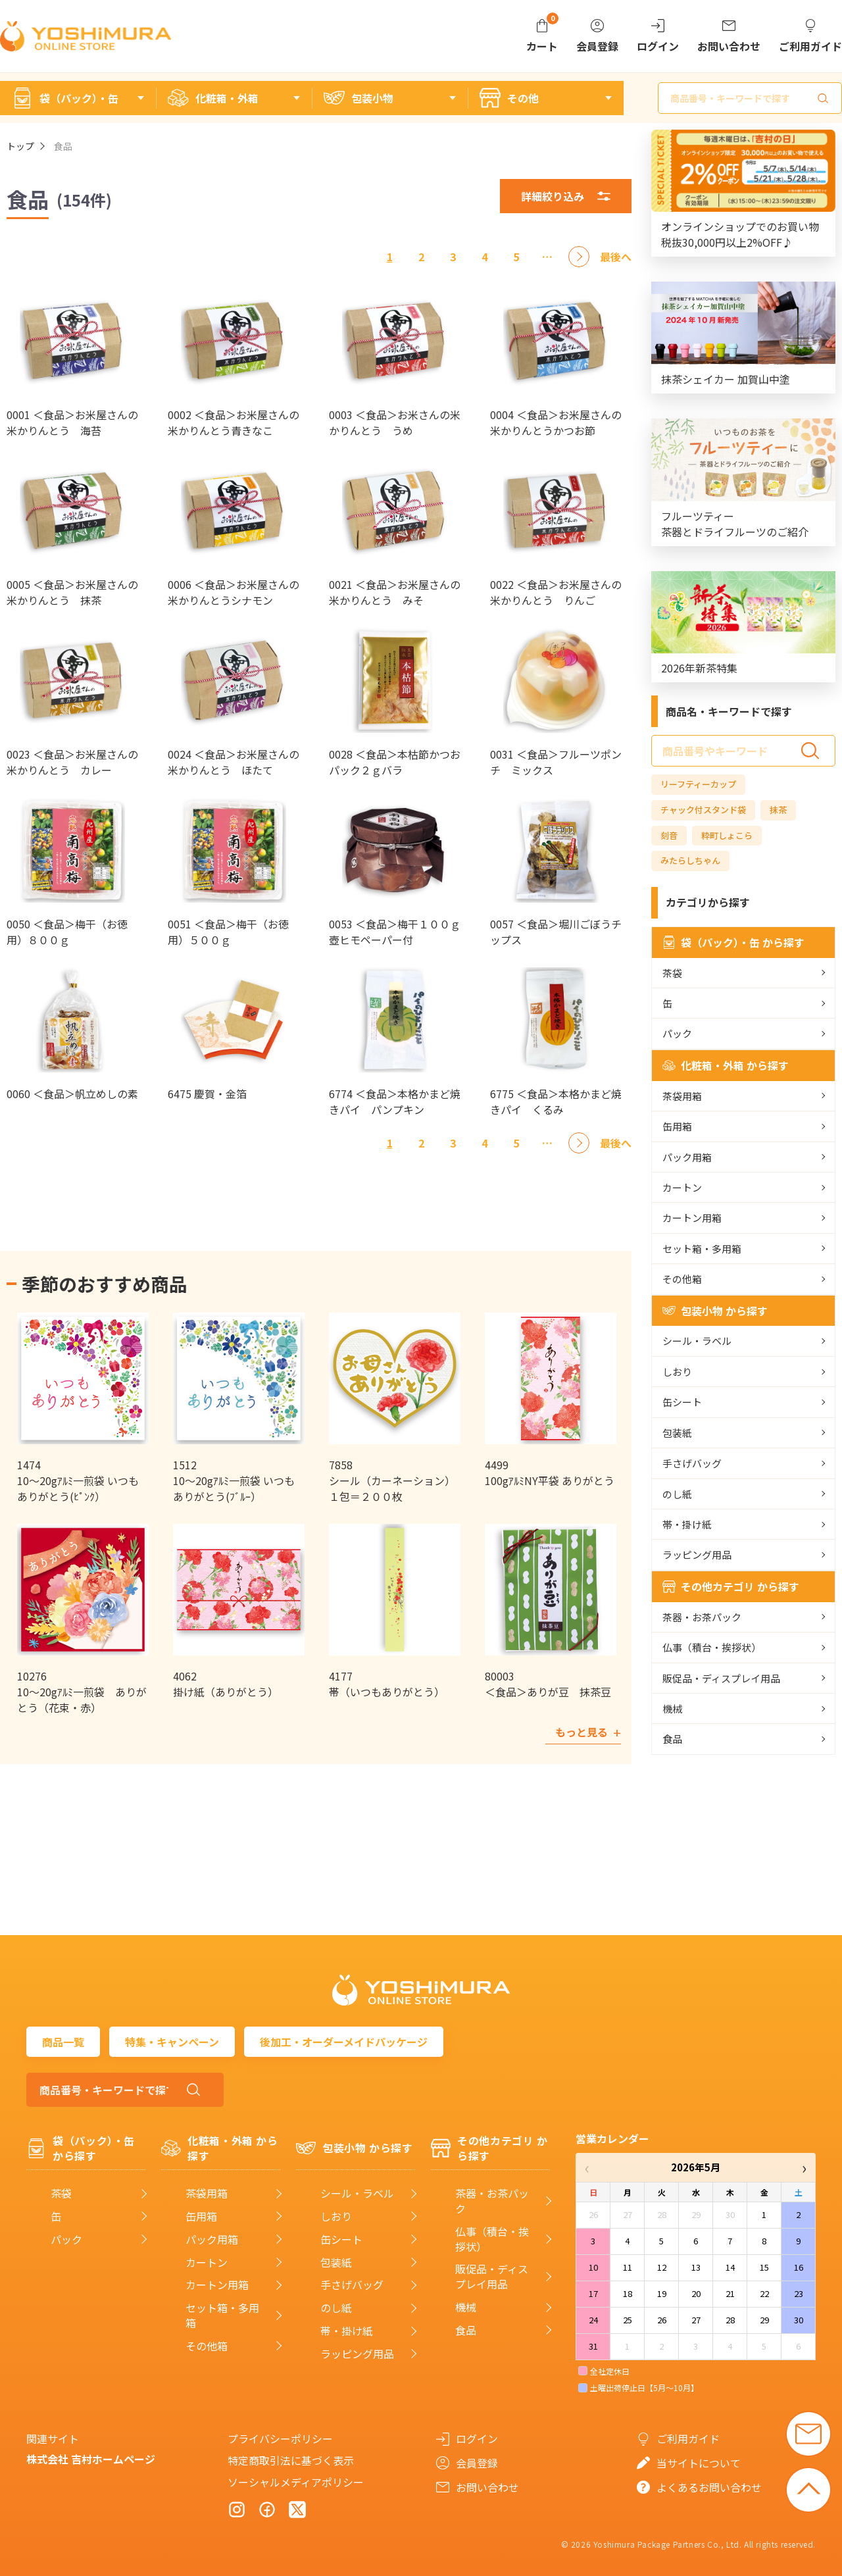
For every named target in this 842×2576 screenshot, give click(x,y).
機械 (672, 1708)
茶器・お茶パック (701, 1617)
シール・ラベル (696, 1341)
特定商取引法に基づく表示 (291, 2460)
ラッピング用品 (696, 1554)
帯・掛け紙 (687, 1524)
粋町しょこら (727, 835)
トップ (20, 146)
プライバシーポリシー (280, 2438)
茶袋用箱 (682, 1096)
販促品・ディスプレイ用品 (721, 1678)
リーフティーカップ (698, 784)
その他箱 (682, 1279)
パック (677, 1033)
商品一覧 (63, 2042)
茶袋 (672, 973)
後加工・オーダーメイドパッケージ (344, 2042)
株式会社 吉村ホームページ (90, 2459)
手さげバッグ (692, 1463)
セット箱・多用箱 (701, 1248)
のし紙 (677, 1494)
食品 (672, 1739)
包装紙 (677, 1433)
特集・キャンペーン (172, 2042)
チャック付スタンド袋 (703, 809)
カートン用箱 (692, 1218)
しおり (677, 1371)
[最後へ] (616, 256)
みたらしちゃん (690, 860)
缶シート (682, 1402)
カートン (682, 1187)
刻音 (669, 835)
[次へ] (578, 256)
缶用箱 (677, 1126)
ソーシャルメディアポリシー (296, 2482)
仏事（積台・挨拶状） (711, 1647)
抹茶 (778, 809)
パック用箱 (687, 1157)
